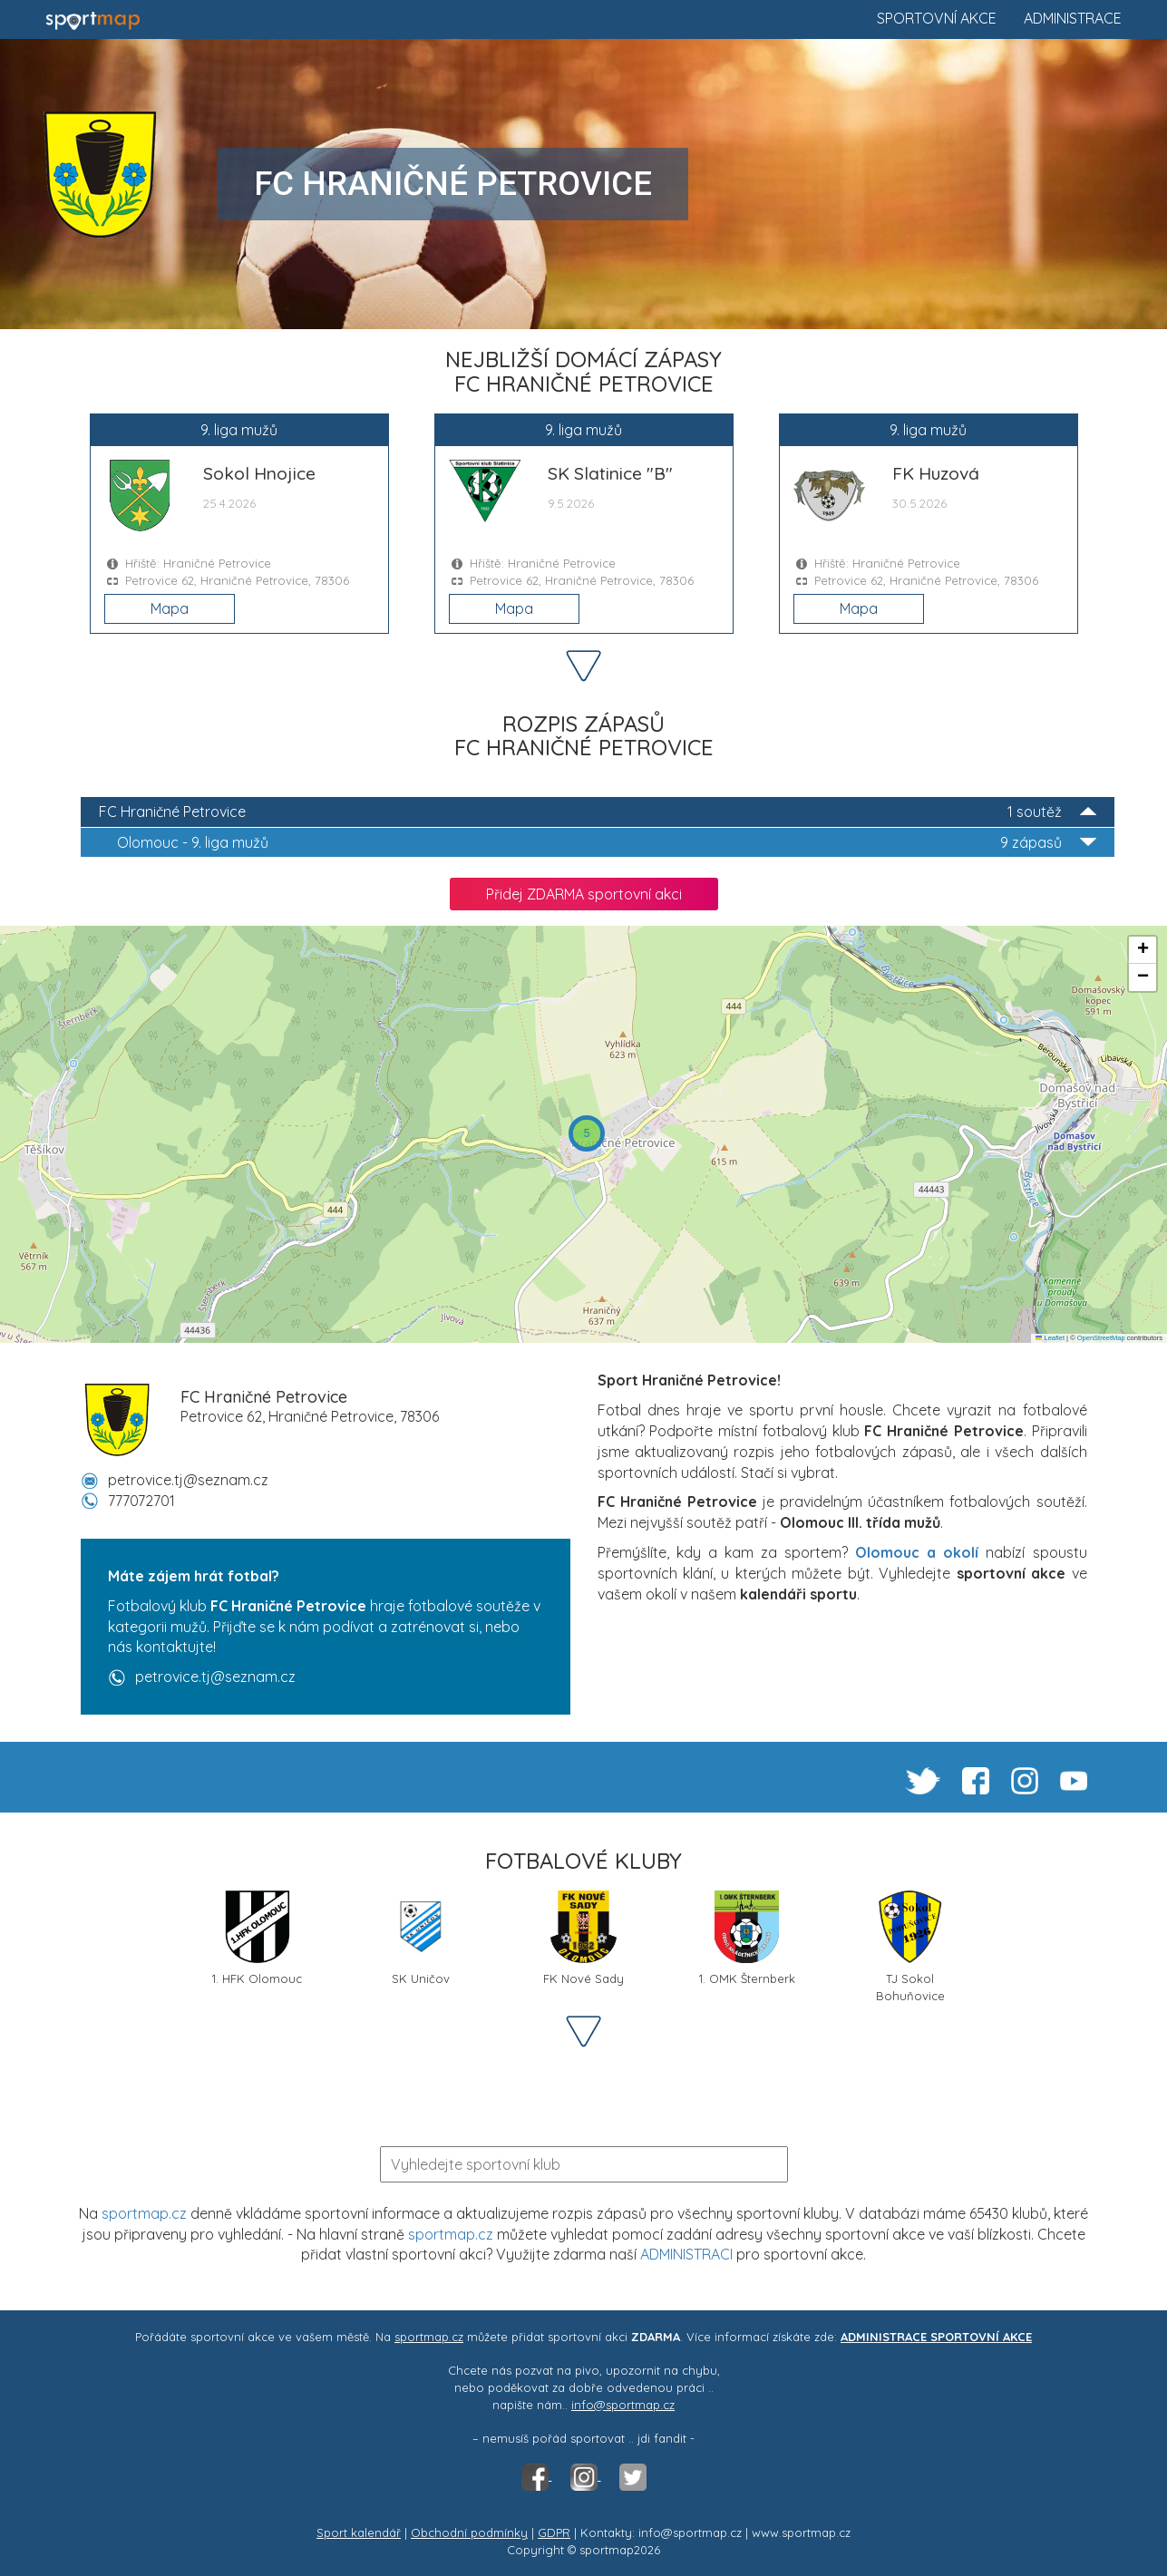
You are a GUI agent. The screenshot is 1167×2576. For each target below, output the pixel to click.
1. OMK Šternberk (747, 1938)
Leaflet (1050, 1338)
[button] (587, 1133)
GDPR (554, 2532)
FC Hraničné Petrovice (597, 812)
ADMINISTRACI (686, 2254)
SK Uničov (420, 1938)
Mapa (170, 608)
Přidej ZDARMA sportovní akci (584, 894)
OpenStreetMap (1101, 1338)
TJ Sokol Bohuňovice (910, 1945)
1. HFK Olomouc (257, 1938)
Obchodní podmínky (469, 2532)
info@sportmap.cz (623, 2404)
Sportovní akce (937, 18)
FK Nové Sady (583, 1938)
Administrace (1073, 18)
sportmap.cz (144, 2213)
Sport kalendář (358, 2532)
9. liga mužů (606, 842)
